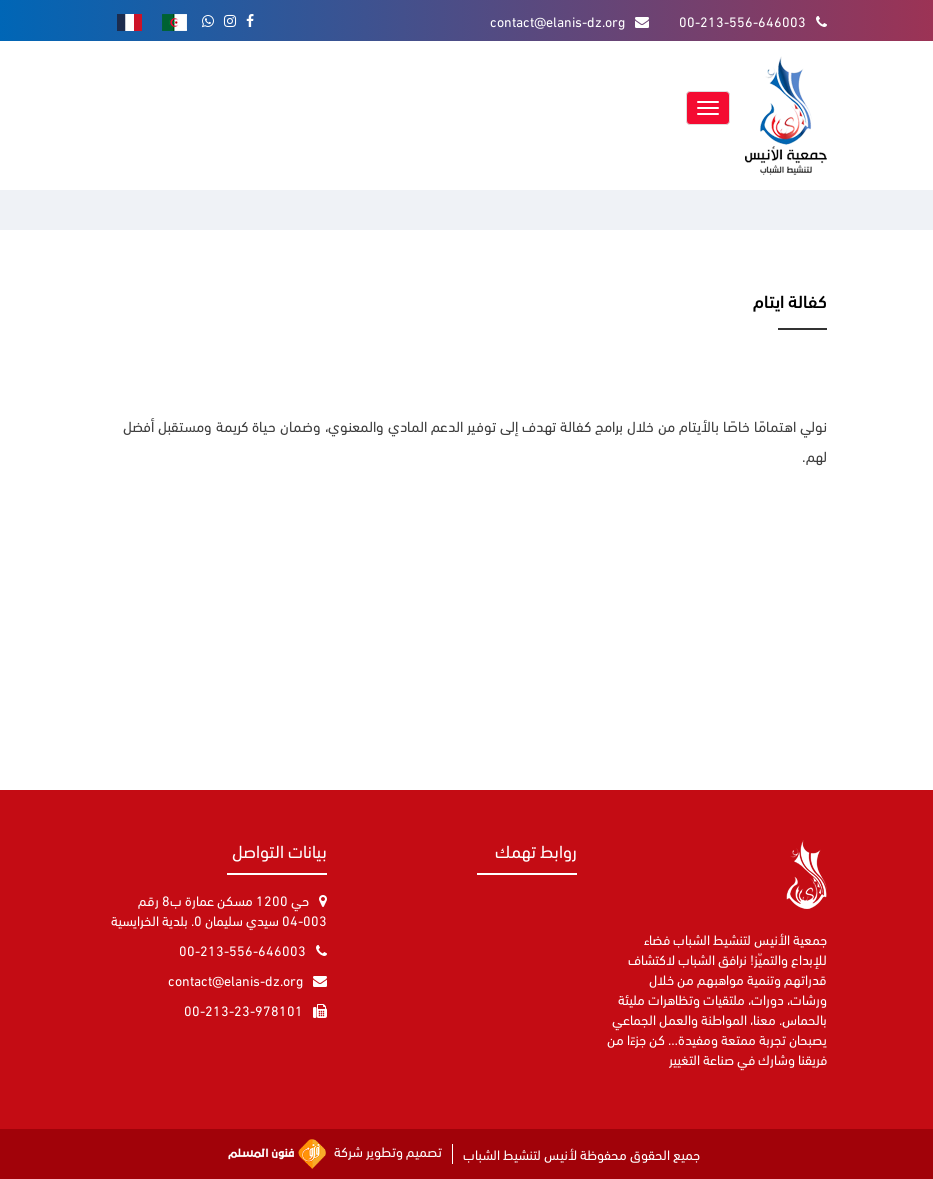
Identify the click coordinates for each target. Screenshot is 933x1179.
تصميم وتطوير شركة (335, 1154)
